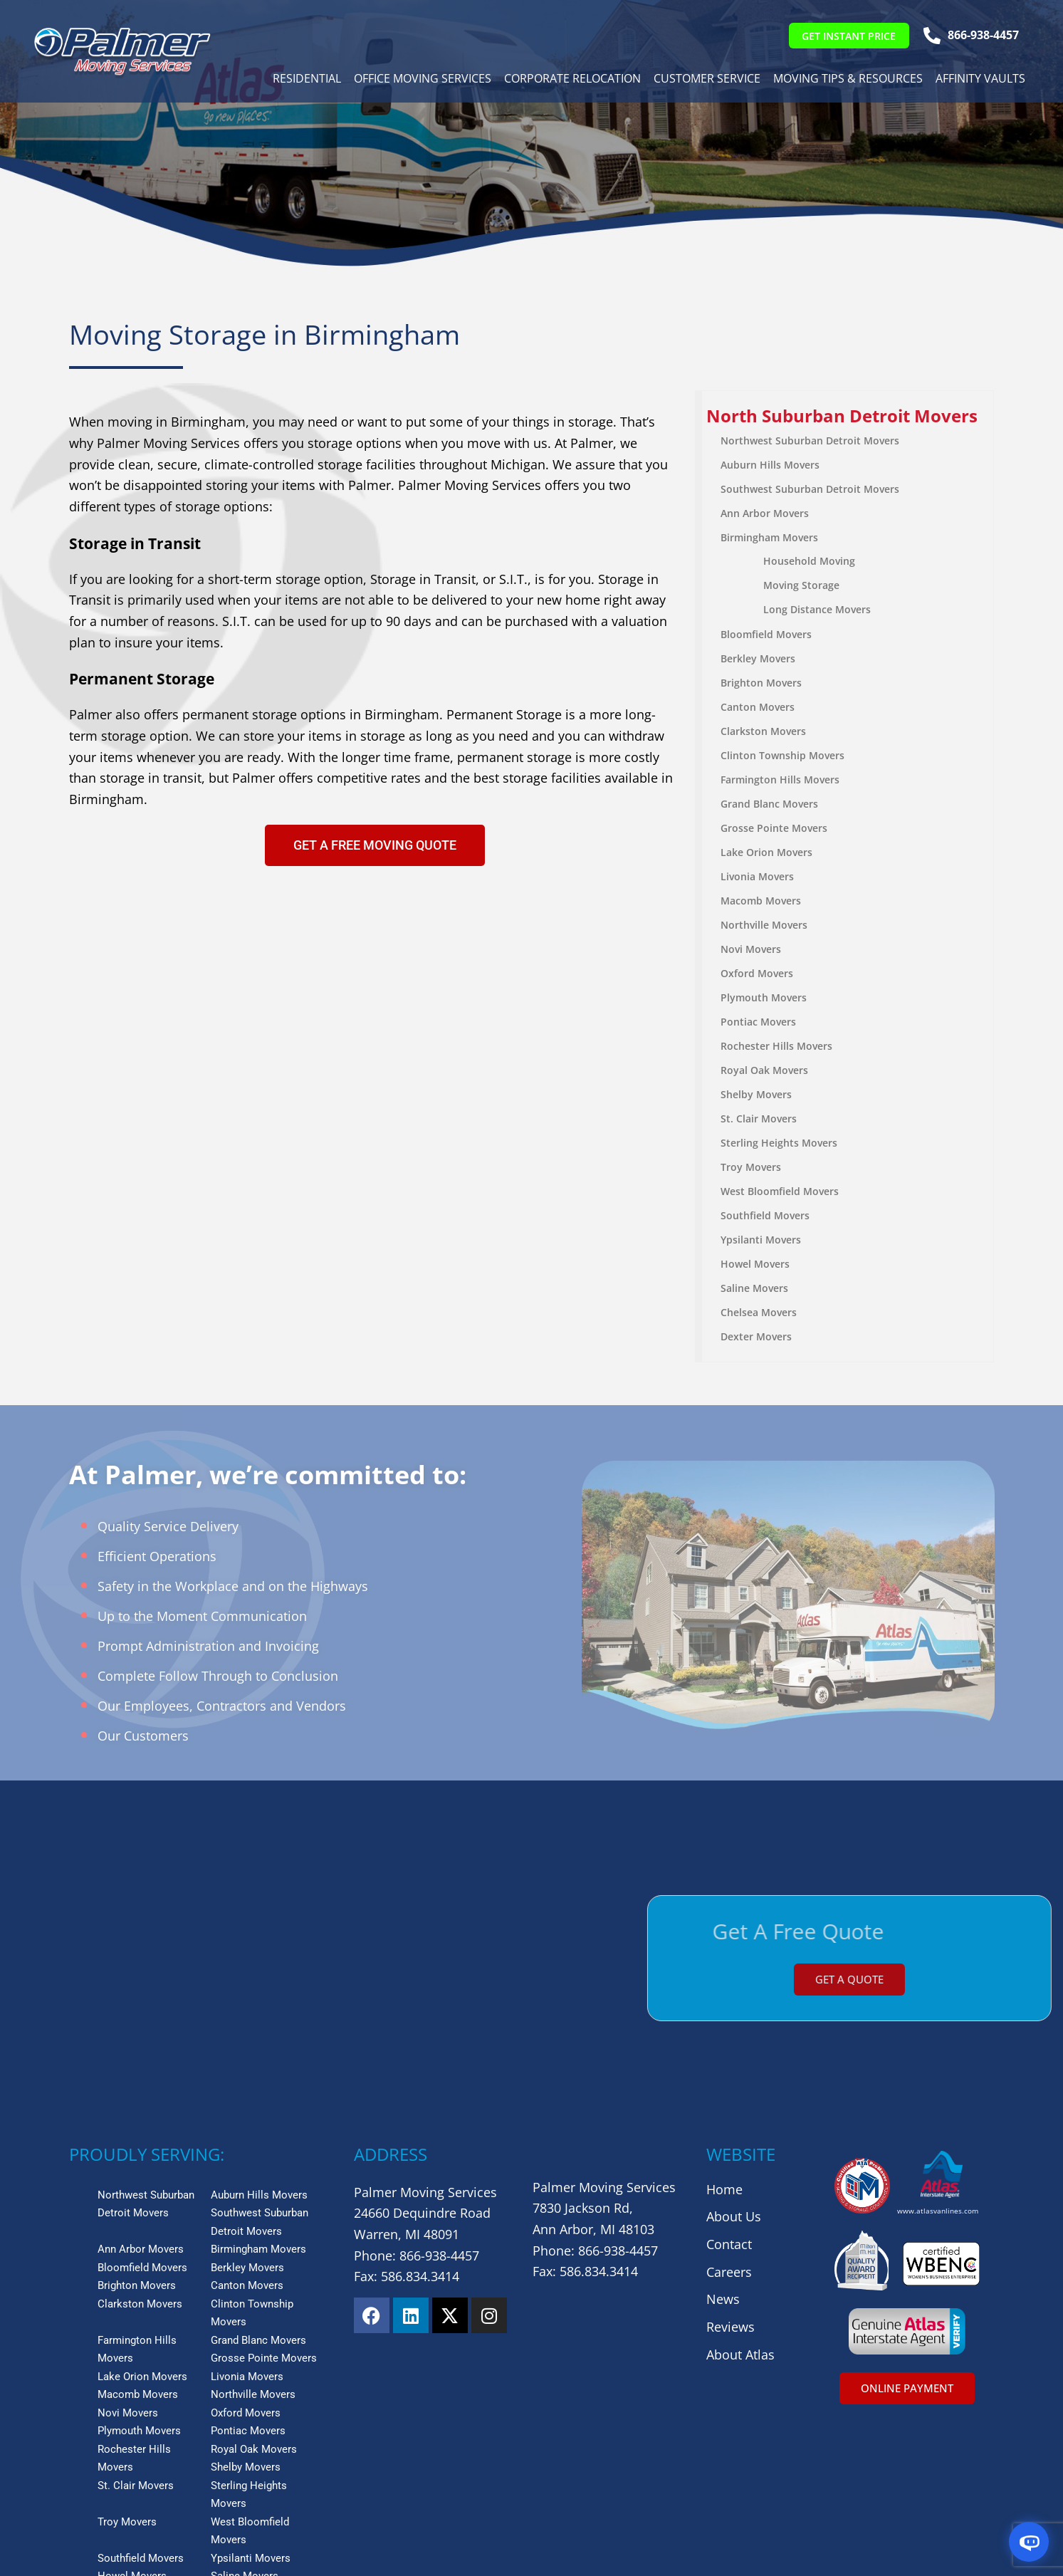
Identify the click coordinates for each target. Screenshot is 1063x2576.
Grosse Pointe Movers (774, 828)
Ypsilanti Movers (761, 1239)
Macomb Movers (761, 900)
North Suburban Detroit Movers (842, 415)
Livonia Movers (758, 876)
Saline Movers (755, 1288)
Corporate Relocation (571, 80)
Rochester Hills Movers (777, 1046)
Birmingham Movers (770, 537)
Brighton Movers (761, 682)
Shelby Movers (756, 1094)
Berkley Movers (758, 658)
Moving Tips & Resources (846, 80)
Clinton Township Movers (783, 755)
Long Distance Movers (817, 609)
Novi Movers (751, 949)
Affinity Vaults (979, 80)
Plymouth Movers (764, 997)
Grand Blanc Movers (770, 803)
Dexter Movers (756, 1336)
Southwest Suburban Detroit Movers (810, 489)
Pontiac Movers (759, 1021)
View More (98, 2452)
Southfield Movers (765, 1215)
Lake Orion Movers (767, 852)
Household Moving (810, 561)
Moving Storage (802, 585)
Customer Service (705, 80)
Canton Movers (758, 707)
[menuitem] (848, 416)
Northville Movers (764, 925)
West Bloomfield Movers (780, 1191)
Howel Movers (755, 1264)
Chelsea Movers (759, 1312)
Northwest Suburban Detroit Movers (810, 440)
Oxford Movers (757, 973)
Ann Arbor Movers (765, 513)
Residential (305, 80)
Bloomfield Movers (766, 634)
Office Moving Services (421, 80)
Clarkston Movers (764, 731)
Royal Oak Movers (765, 1070)
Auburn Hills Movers (770, 464)
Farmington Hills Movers (780, 779)
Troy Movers (751, 1167)
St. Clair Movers (759, 1118)
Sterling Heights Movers (779, 1142)
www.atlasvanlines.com (937, 2052)
